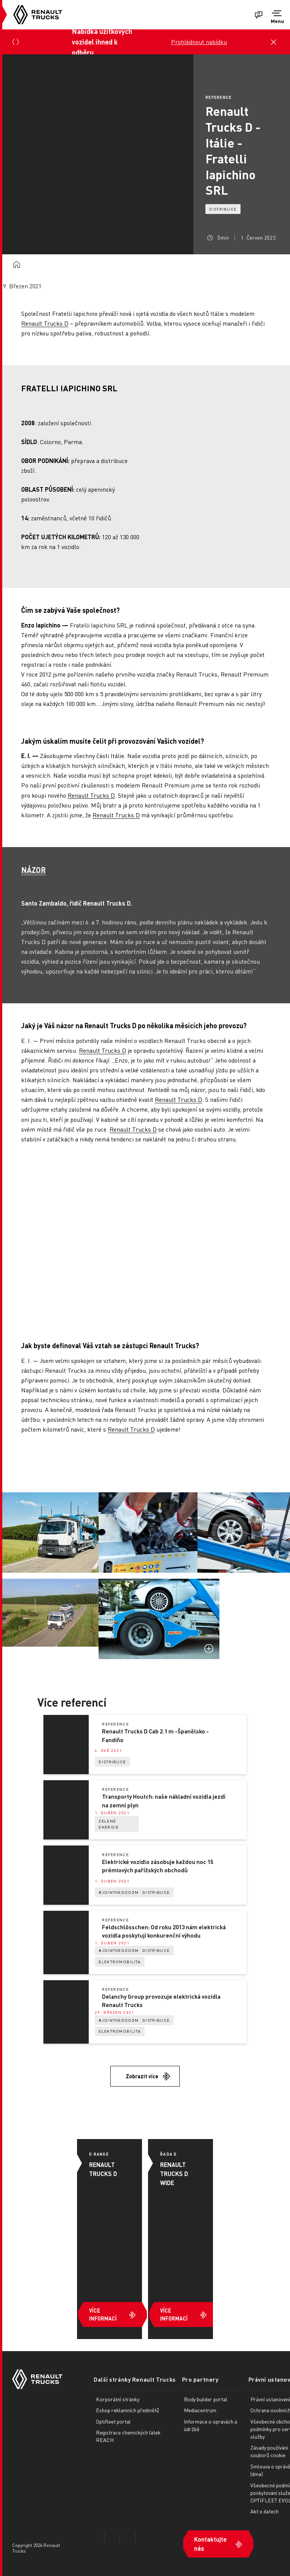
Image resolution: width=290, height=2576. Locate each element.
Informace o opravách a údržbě (210, 2425)
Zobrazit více (142, 2076)
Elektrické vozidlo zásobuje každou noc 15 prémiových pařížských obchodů (157, 1866)
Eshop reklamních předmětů (127, 2410)
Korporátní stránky (117, 2399)
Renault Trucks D (44, 323)
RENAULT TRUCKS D (103, 2169)
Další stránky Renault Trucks (135, 2379)
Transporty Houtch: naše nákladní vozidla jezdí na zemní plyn (163, 1801)
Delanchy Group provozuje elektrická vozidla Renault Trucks (161, 2001)
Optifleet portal (113, 2421)
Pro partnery (200, 2379)
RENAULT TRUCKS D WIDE (174, 2174)
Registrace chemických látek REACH (128, 2436)
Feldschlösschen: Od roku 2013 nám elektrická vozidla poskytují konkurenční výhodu (164, 1931)
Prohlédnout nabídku (199, 42)
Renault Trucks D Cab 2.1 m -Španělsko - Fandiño (155, 1735)
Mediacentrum (200, 2410)
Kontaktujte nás (210, 2543)
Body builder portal (205, 2399)
